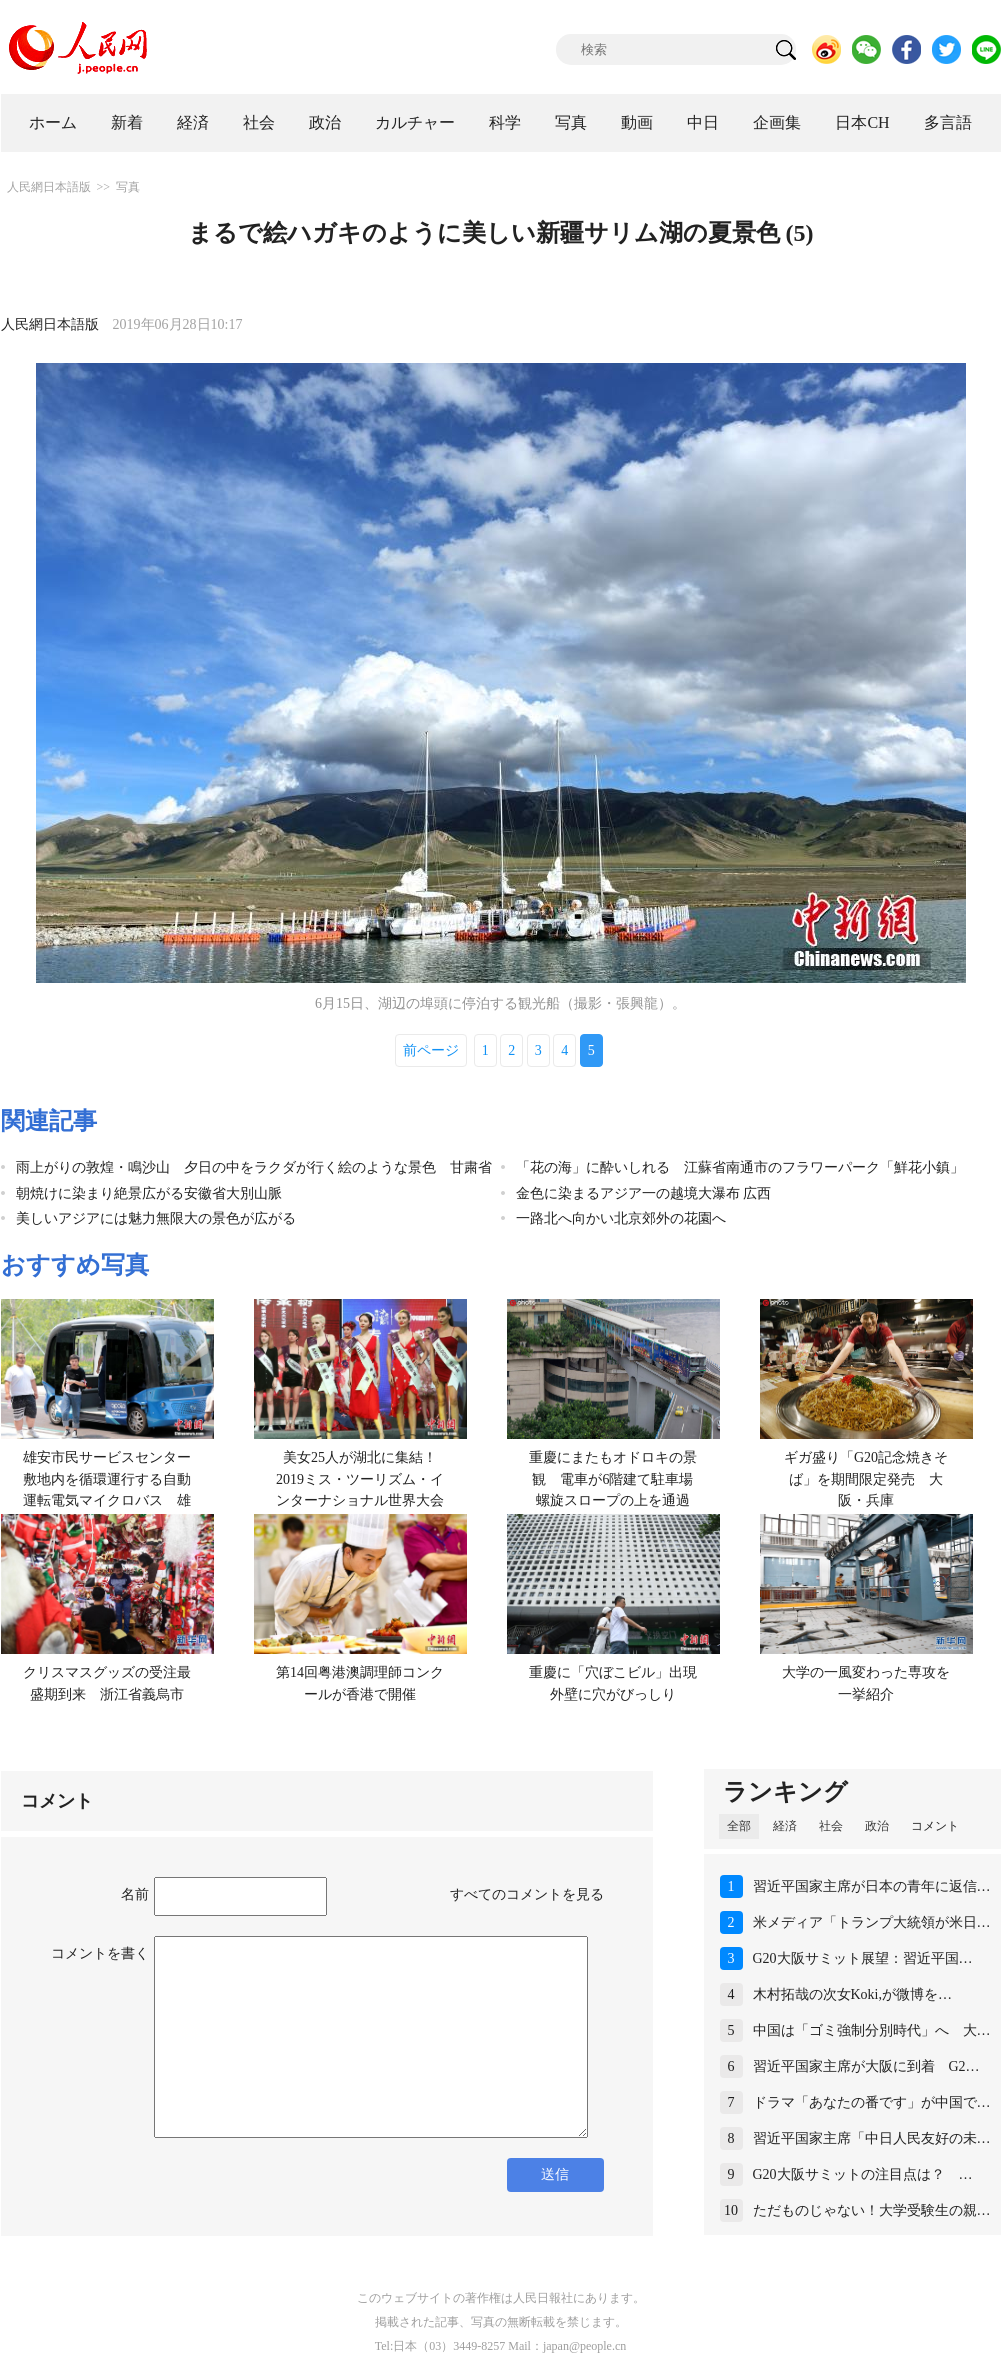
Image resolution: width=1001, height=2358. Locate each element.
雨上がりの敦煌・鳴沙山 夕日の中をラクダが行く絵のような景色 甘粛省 (254, 1167)
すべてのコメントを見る (527, 1894)
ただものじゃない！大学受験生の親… (872, 2210)
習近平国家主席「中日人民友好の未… (872, 2138)
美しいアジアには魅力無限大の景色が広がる (156, 1218)
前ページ (431, 1050)
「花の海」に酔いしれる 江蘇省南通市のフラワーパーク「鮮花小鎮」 (740, 1167)
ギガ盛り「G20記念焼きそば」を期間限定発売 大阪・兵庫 (866, 1479)
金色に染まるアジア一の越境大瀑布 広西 (644, 1193)
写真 (571, 122)
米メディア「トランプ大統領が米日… (872, 1922)
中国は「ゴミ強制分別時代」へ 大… (872, 2030)
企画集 (777, 122)
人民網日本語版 (49, 187)
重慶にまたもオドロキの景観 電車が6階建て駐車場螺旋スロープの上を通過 (613, 1479)
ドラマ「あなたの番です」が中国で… (872, 2102)
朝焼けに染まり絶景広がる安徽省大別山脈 (149, 1193)
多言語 (948, 122)
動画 (637, 122)
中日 (703, 122)
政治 (325, 122)
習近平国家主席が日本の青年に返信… (872, 1886)
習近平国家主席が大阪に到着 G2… (866, 2066)
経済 (193, 122)
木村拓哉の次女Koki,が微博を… (853, 1994)
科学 (505, 122)
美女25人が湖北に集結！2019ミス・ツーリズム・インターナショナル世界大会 (360, 1479)
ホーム (53, 122)
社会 (259, 122)
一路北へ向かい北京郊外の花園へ (621, 1218)
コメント (935, 1826)
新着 (127, 122)
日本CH (862, 122)
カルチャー (415, 122)
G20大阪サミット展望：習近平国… (863, 1958)
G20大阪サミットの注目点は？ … (863, 2174)
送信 (555, 2174)
